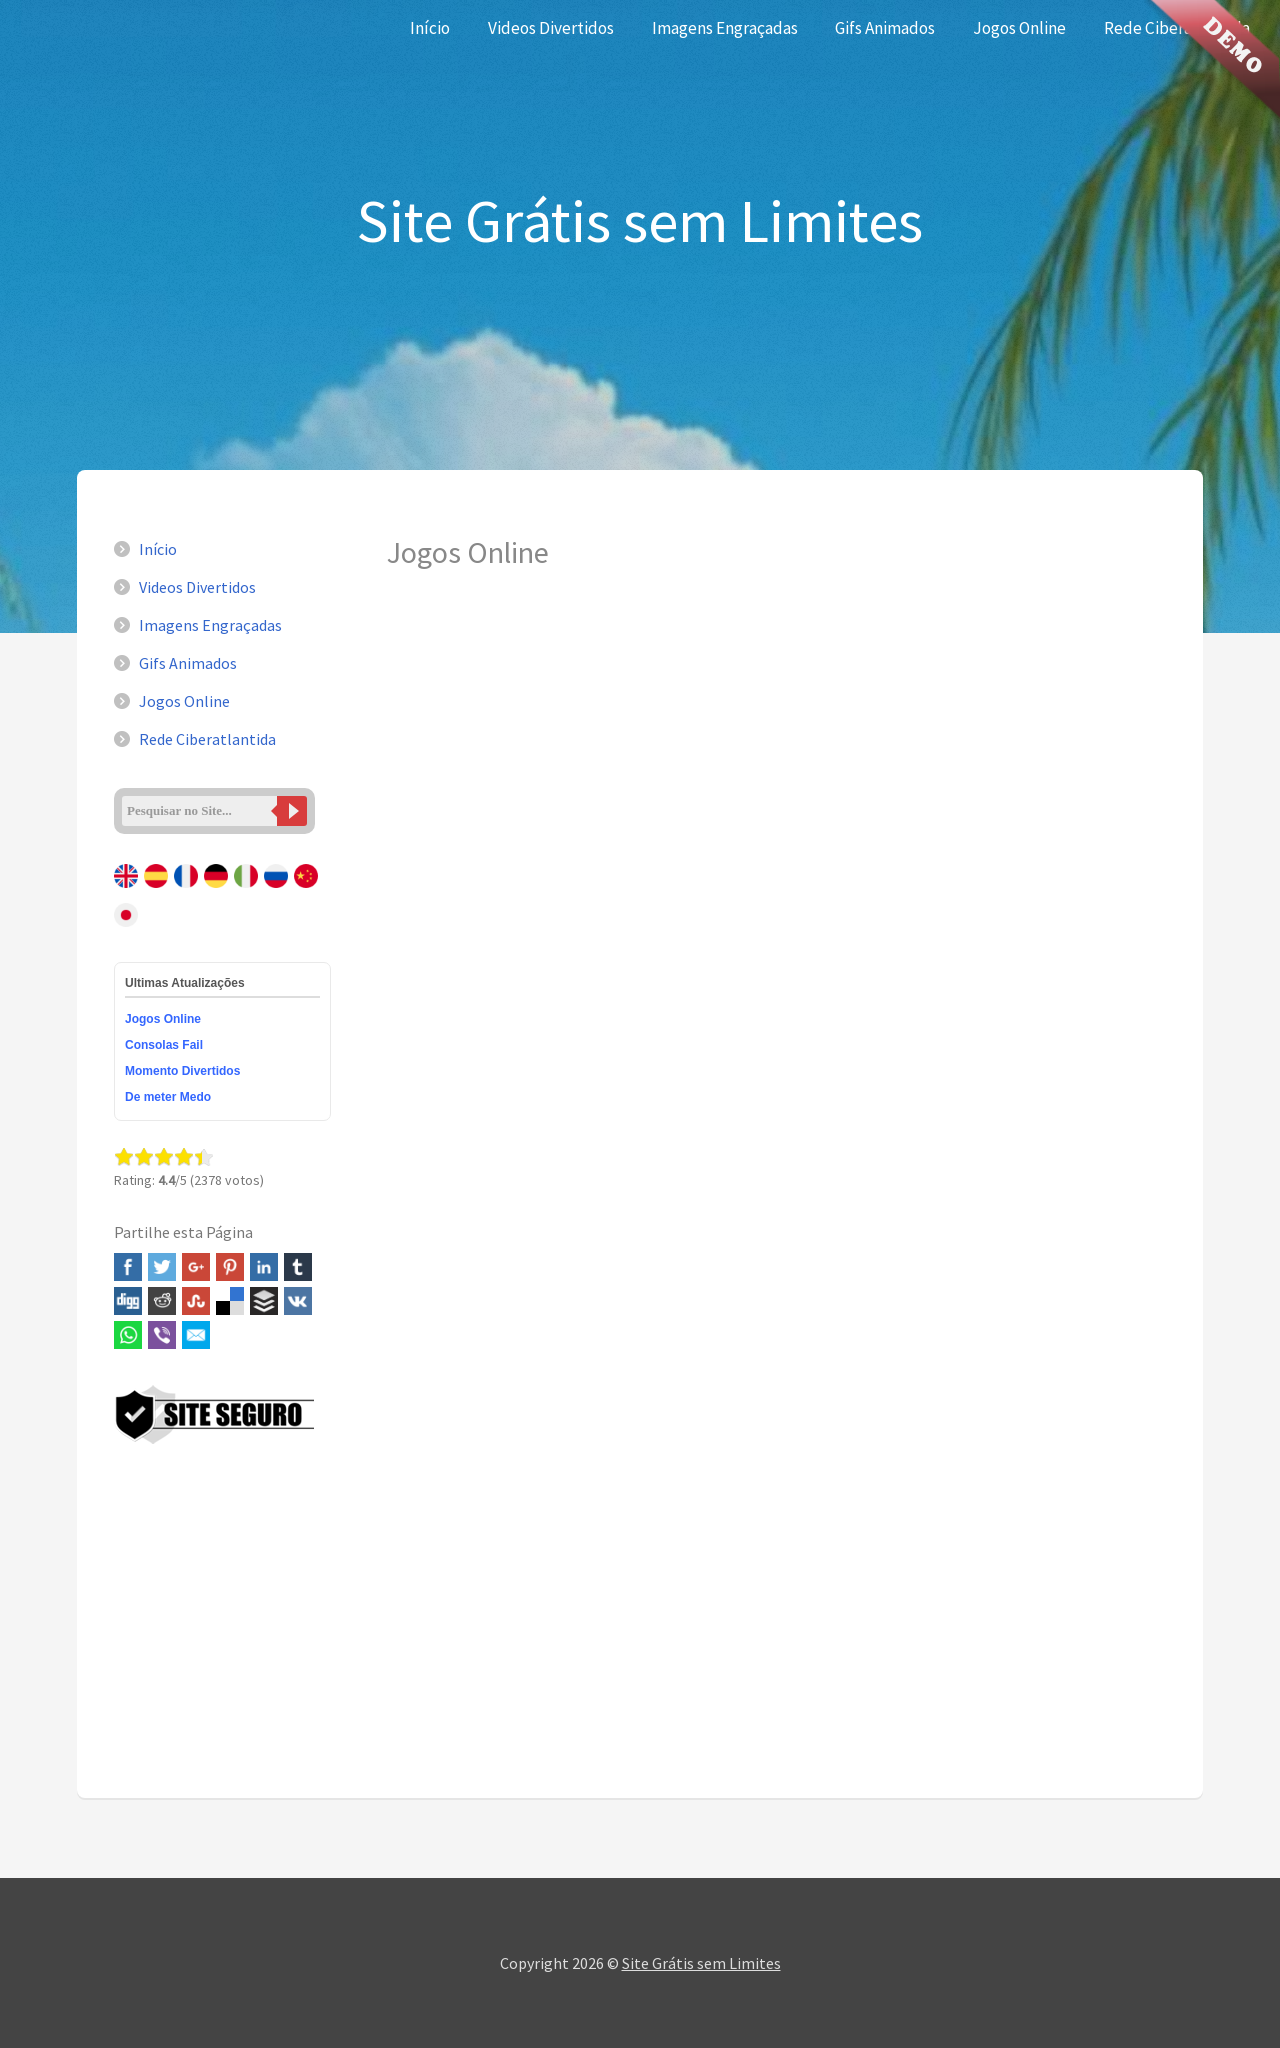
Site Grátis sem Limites (701, 1963)
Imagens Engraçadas (725, 28)
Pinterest (230, 1267)
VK (298, 1301)
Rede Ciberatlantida (207, 739)
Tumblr (298, 1267)
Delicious (230, 1301)
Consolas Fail (164, 1045)
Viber (162, 1335)
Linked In (264, 1267)
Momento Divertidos (182, 1071)
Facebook (128, 1267)
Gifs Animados (885, 28)
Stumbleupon (196, 1301)
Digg (128, 1301)
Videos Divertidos (551, 28)
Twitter (162, 1267)
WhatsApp (128, 1335)
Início (430, 28)
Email (196, 1335)
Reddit (162, 1301)
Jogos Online (1019, 28)
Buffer (264, 1301)
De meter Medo (168, 1097)
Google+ (196, 1267)
